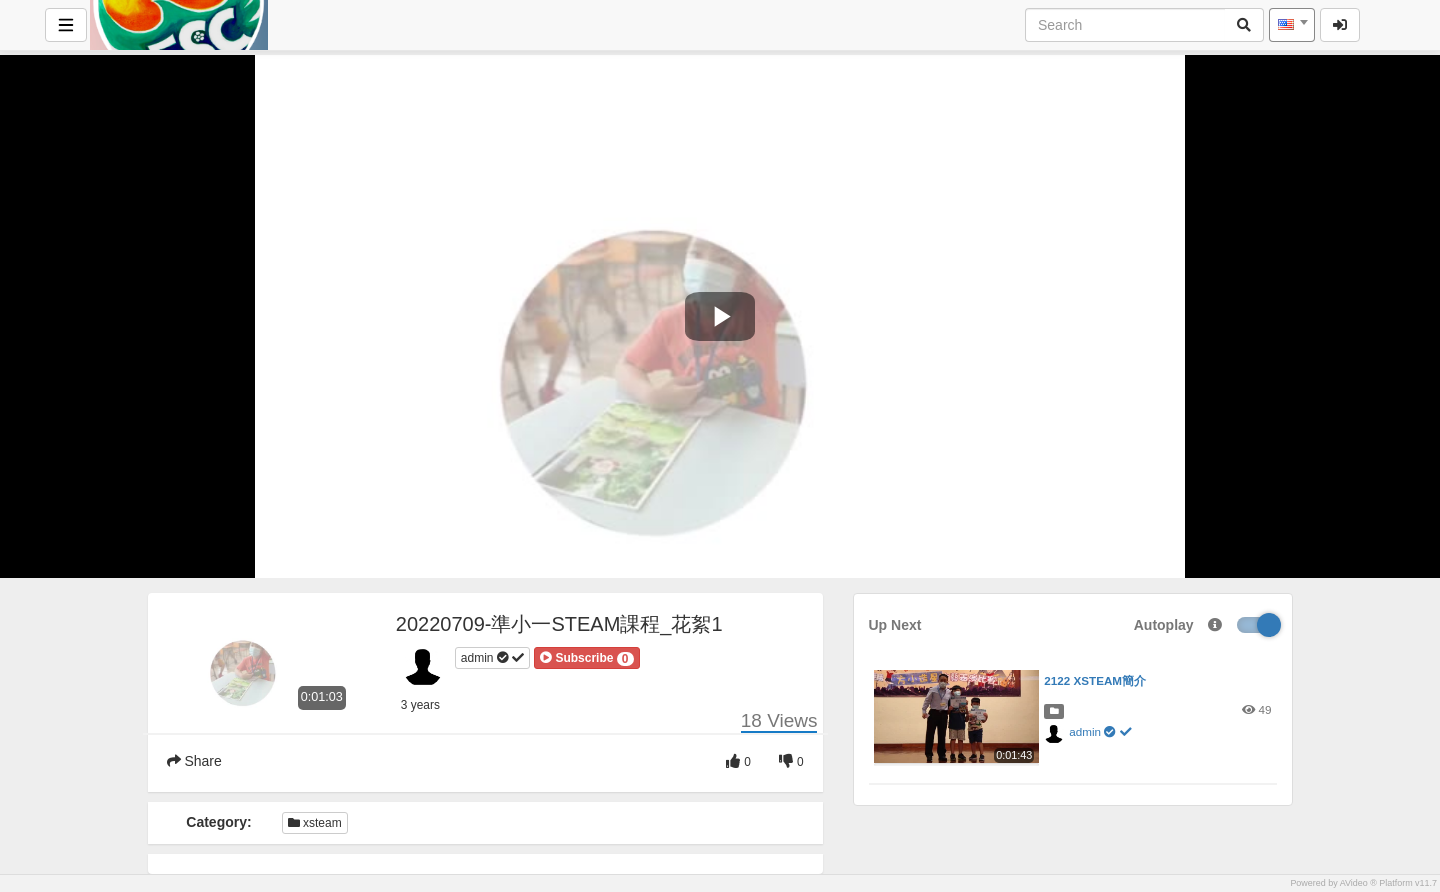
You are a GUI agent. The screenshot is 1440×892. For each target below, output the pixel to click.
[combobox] (1292, 25)
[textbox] (1292, 25)
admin (492, 658)
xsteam (315, 823)
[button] (586, 658)
